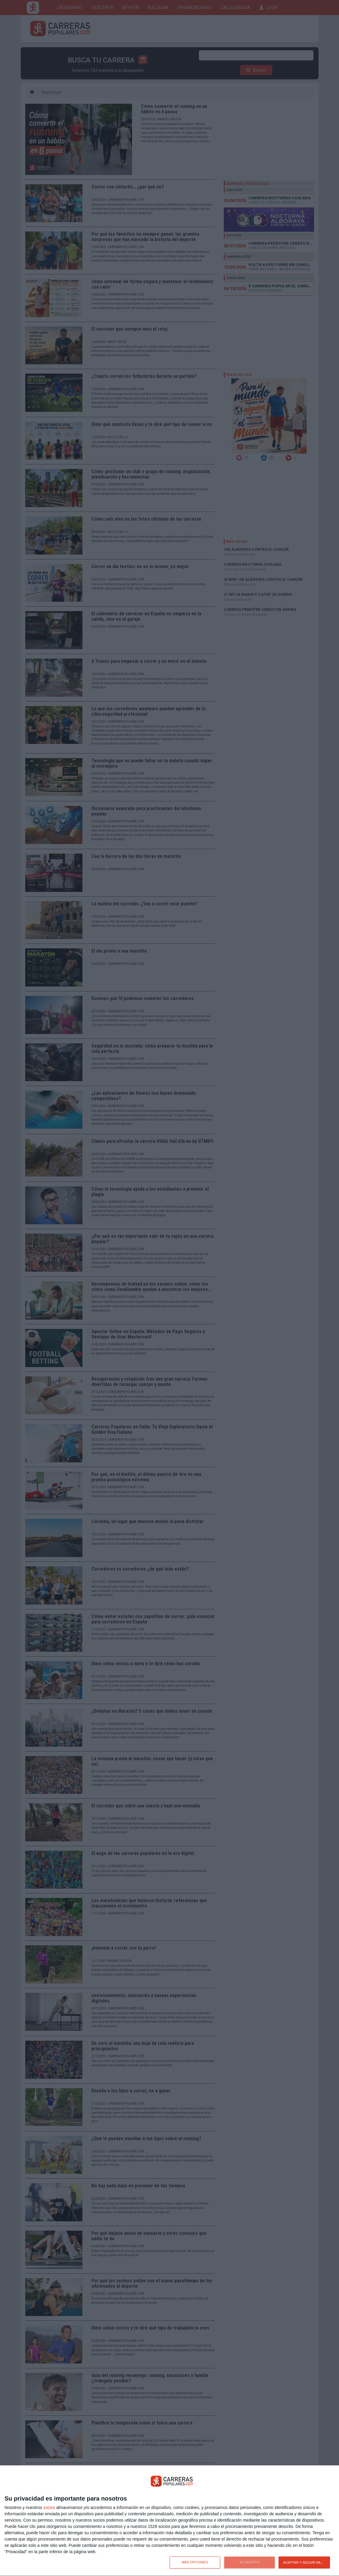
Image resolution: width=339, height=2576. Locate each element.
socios (49, 2507)
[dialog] (169, 2521)
